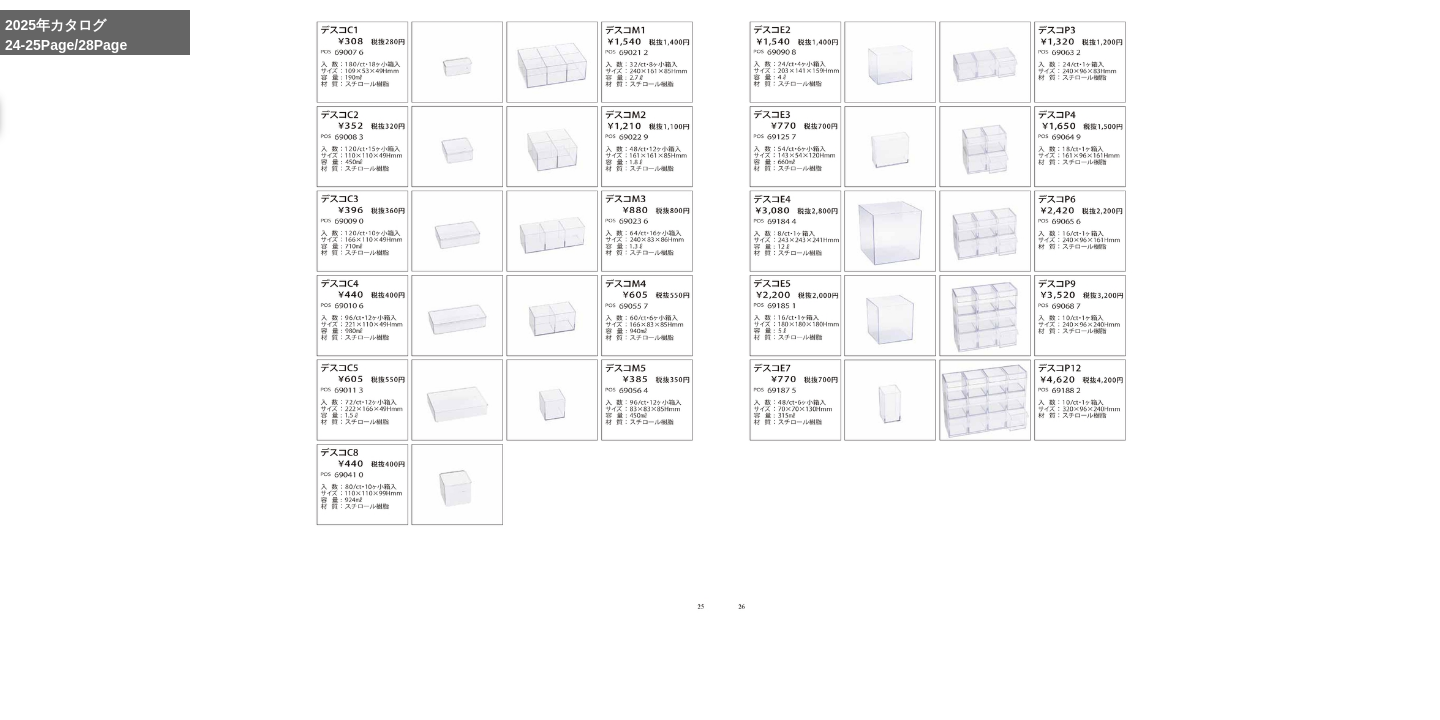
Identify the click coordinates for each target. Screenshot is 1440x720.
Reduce (999, 685)
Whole (953, 685)
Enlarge (907, 685)
